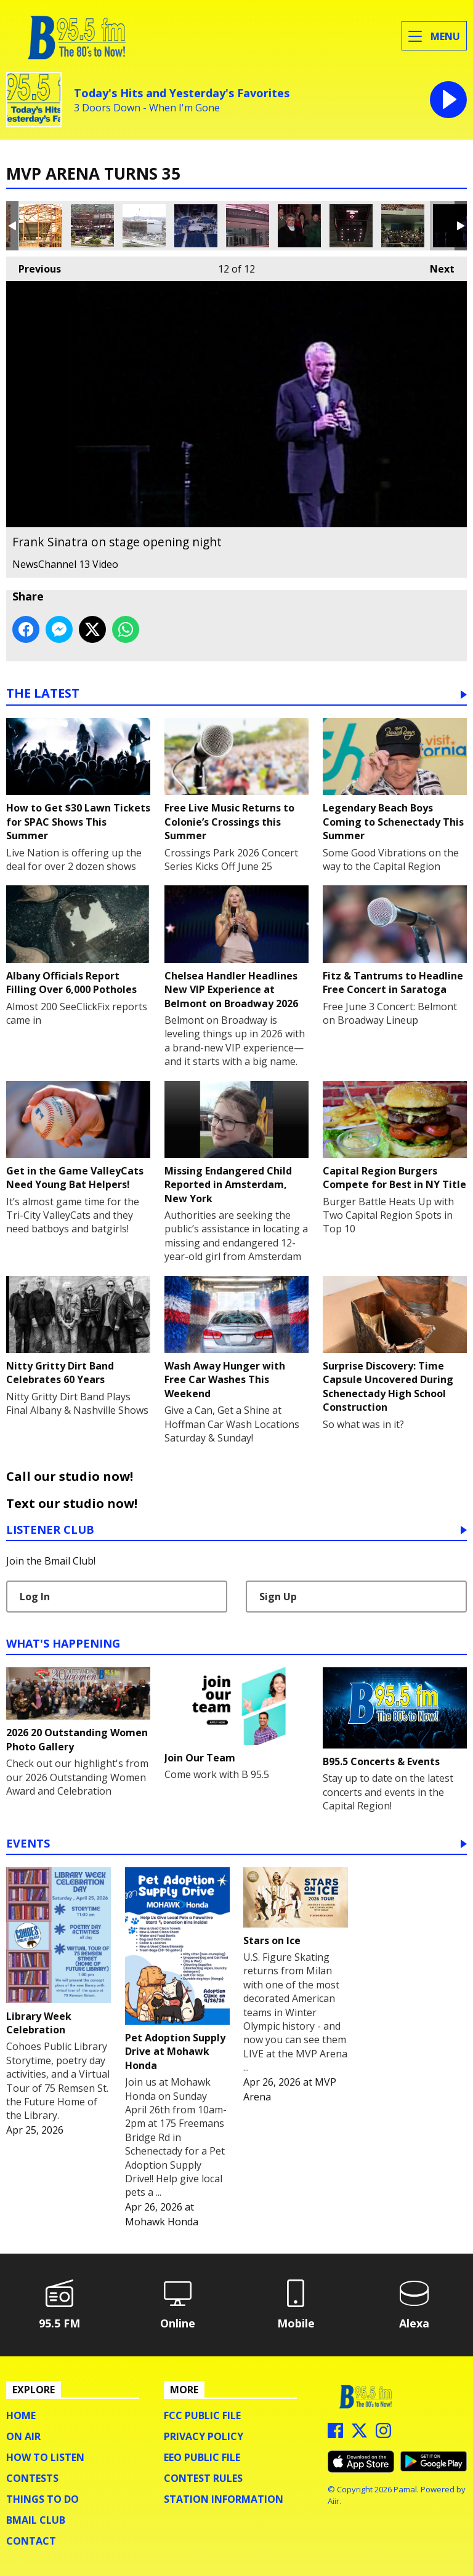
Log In (35, 1596)
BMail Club (35, 2520)
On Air (23, 2436)
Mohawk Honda (161, 2221)
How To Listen (45, 2457)
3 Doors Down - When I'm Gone (147, 108)
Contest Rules (203, 2478)
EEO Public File (202, 2457)
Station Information (223, 2499)
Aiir (333, 2500)
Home (21, 2415)
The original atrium (247, 225)
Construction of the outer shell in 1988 (40, 225)
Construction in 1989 (144, 225)
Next (436, 266)
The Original (351, 225)
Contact (31, 2541)
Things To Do (42, 2499)
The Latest (42, 694)
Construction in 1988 (92, 225)
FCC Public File (202, 2415)
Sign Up (278, 1596)
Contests (32, 2478)
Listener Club (50, 1530)
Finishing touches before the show (195, 225)
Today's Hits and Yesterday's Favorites (181, 93)
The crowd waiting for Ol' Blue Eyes (402, 225)
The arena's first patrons (299, 225)
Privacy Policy (203, 2436)
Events (28, 1844)
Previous (33, 266)
